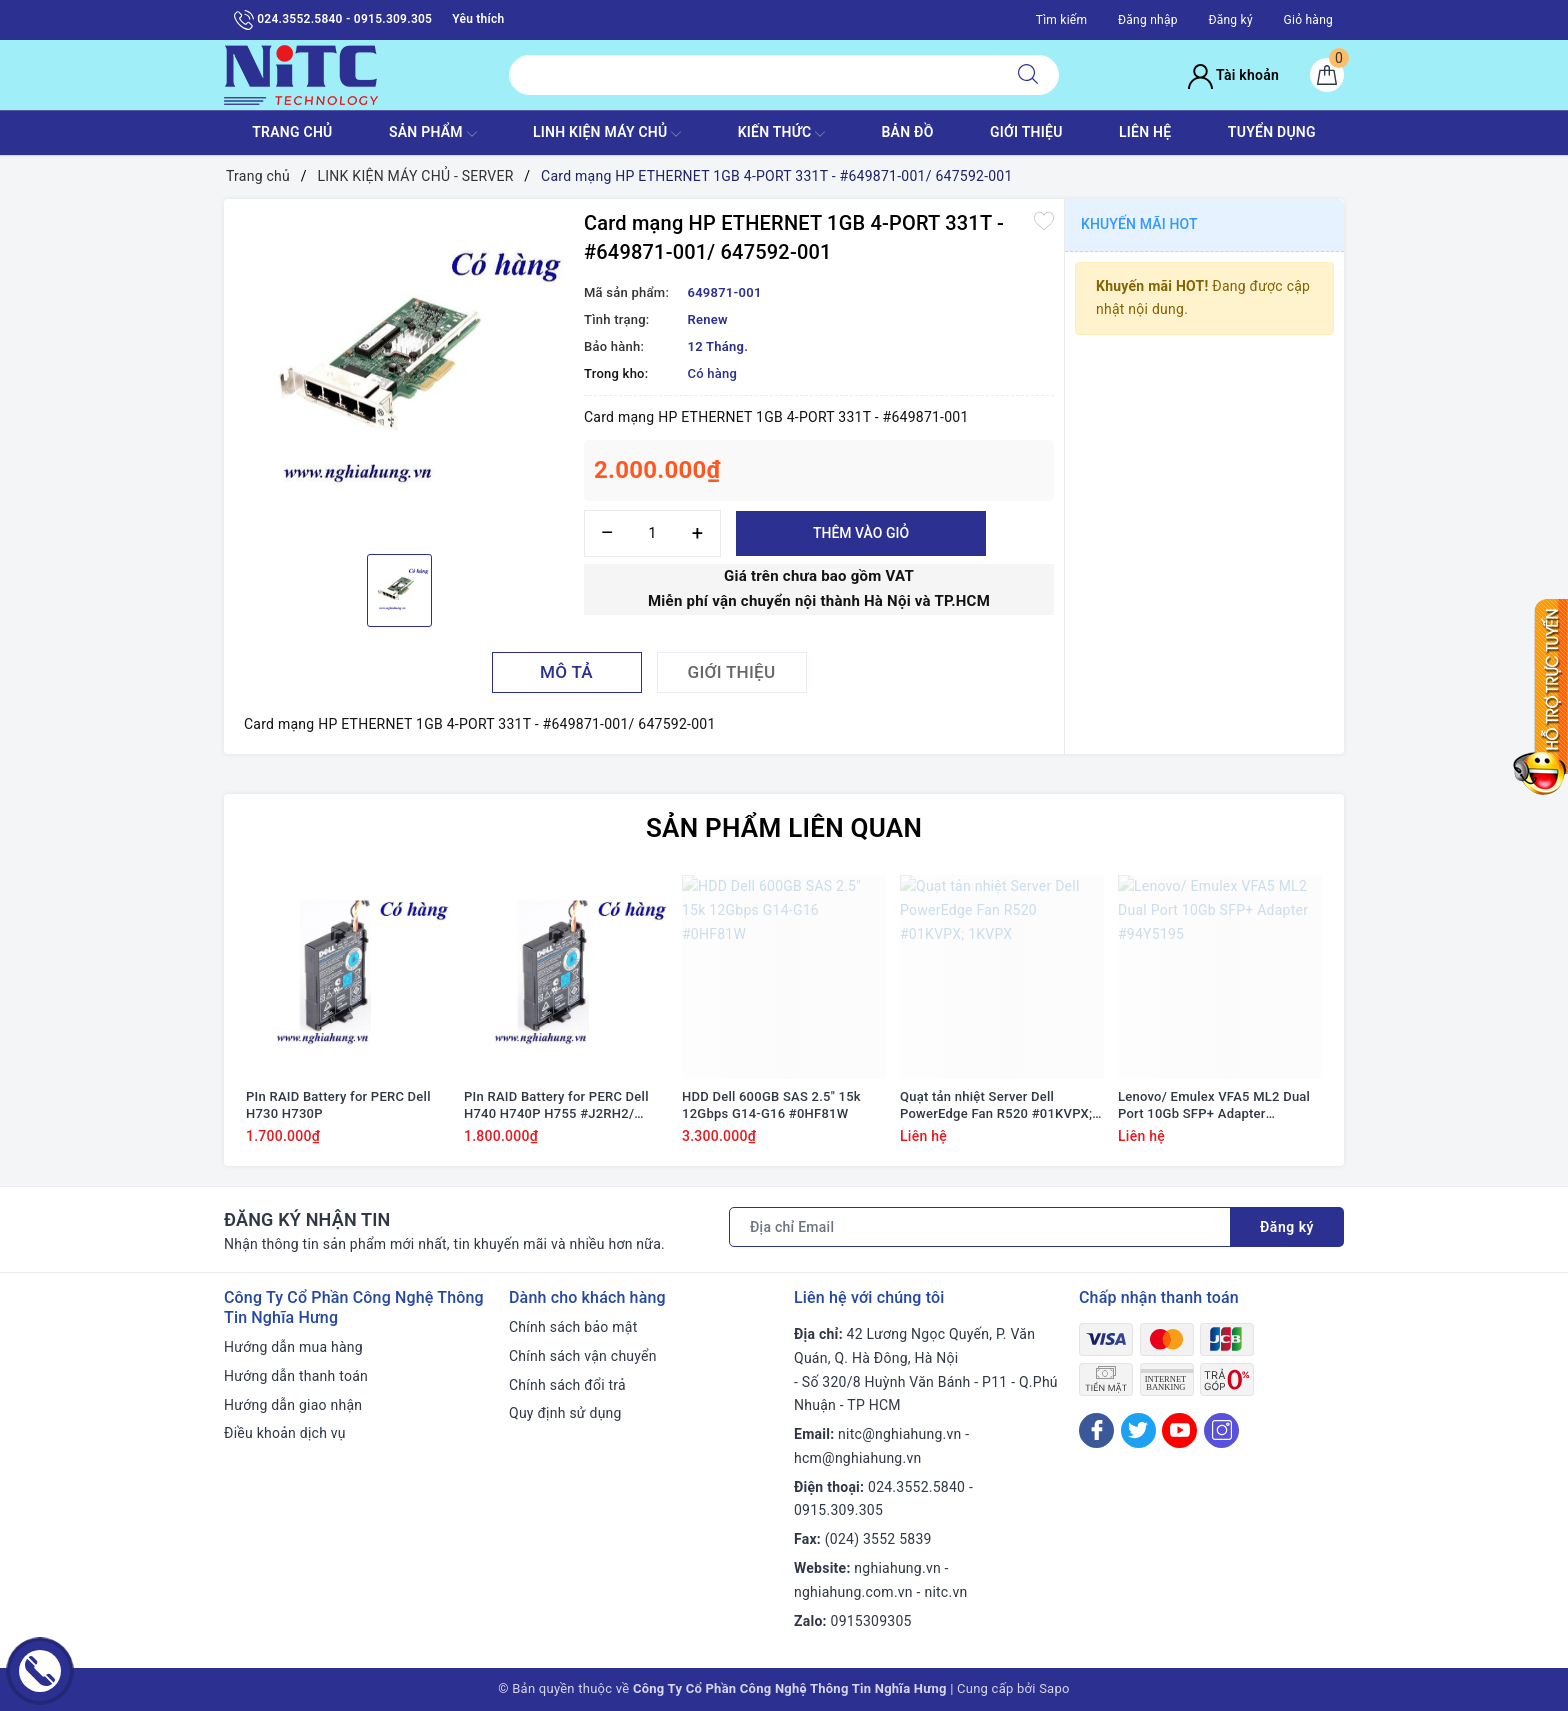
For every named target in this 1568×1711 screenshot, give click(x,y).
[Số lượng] (652, 533)
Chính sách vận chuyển (583, 1356)
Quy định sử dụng (565, 1413)
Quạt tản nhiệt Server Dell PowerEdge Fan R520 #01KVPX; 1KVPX (996, 1106)
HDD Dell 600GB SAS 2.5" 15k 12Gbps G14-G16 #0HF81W (771, 1105)
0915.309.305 (838, 1510)
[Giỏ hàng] (1327, 75)
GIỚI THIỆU (1026, 132)
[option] (399, 374)
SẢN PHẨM (433, 134)
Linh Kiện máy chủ (607, 134)
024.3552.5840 (916, 1487)
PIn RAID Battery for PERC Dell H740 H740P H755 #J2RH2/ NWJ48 (556, 1106)
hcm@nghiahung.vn (857, 1458)
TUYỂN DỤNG (1272, 132)
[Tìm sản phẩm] (753, 75)
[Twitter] (1138, 1430)
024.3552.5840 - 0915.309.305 (333, 20)
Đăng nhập (1148, 20)
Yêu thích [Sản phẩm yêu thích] (478, 19)
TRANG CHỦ (292, 132)
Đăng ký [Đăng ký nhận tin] (1287, 1227)
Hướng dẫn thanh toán (296, 1376)
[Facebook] (1096, 1430)
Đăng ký (1230, 20)
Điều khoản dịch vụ (285, 1433)
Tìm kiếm (1062, 20)
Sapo (1054, 1688)
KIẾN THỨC (781, 134)
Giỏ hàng (1308, 20)
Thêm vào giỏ (861, 533)
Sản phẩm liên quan (784, 828)
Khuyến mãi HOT (1139, 224)
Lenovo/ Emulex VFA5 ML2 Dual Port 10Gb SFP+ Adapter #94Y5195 (1214, 1106)
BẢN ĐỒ (907, 132)
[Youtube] (1179, 1430)
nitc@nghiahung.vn (899, 1434)
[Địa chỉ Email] (980, 1227)
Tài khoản (1233, 75)
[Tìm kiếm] (1028, 75)
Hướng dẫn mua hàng (293, 1347)
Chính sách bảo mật (573, 1327)
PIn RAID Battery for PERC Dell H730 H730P (338, 1105)
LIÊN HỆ (1145, 132)
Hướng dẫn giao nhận (293, 1405)
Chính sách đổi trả (567, 1385)
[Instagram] (1221, 1430)
